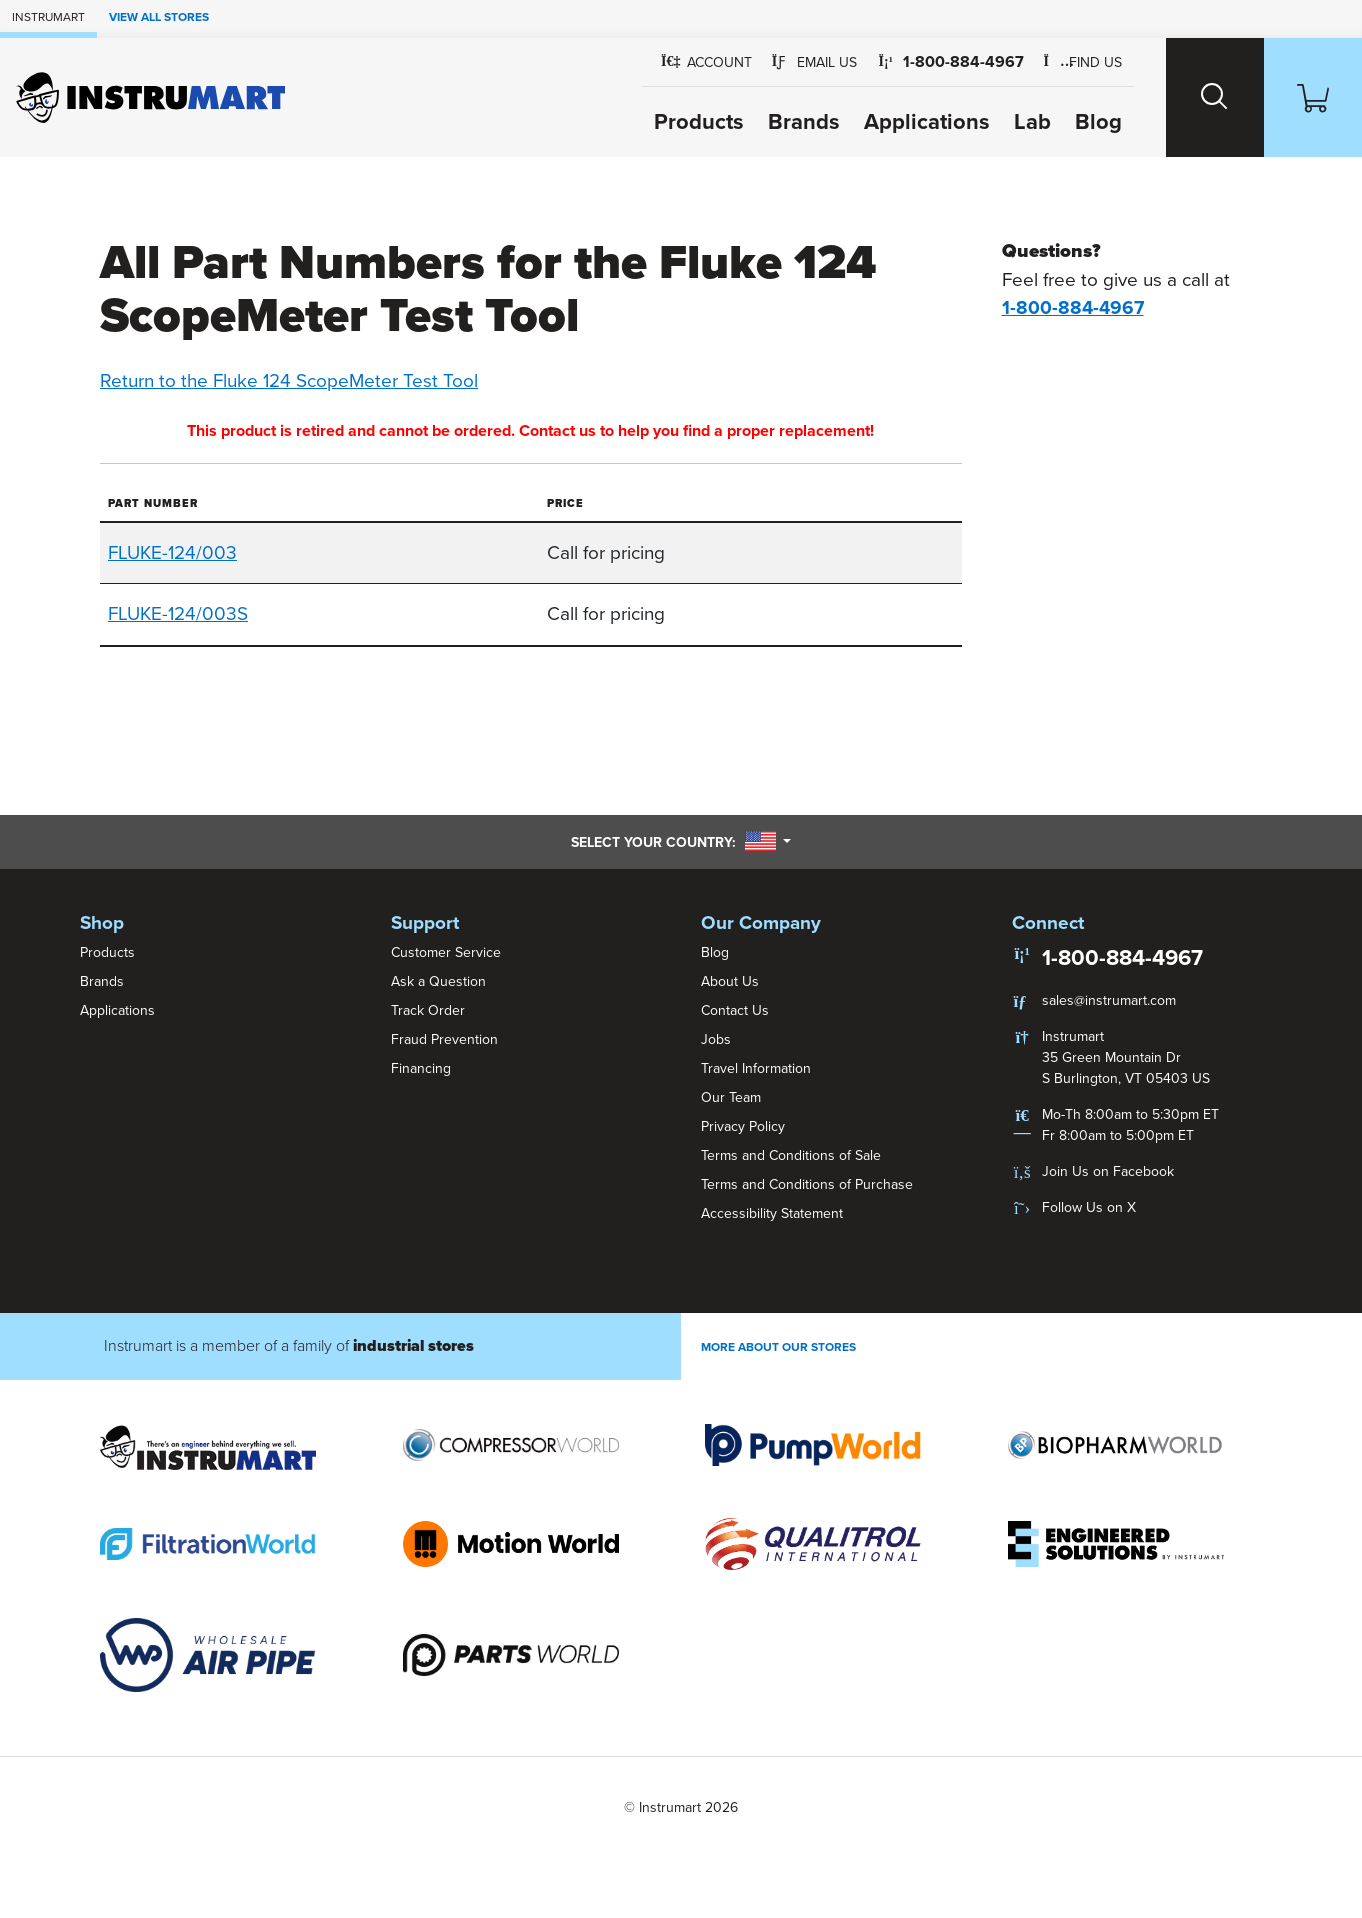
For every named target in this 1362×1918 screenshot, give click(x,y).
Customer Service (446, 952)
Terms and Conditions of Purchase (807, 1184)
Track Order (428, 1010)
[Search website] (1215, 97)
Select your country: (681, 842)
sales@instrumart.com (1109, 1000)
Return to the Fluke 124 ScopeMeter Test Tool (289, 381)
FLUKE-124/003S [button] (178, 614)
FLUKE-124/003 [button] (172, 553)
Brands (804, 122)
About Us (730, 981)
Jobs (716, 1039)
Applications (927, 122)
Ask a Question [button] (438, 981)
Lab (1032, 122)
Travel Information (756, 1068)
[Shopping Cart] (1313, 97)
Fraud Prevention (444, 1039)
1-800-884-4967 (1122, 958)
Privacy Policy (743, 1126)
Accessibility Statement (772, 1213)
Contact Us (735, 1010)
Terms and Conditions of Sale (791, 1155)
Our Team (731, 1097)
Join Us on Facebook (1108, 1171)
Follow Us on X (1089, 1207)
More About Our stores (778, 1347)
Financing (421, 1068)
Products (699, 122)
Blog (1098, 122)
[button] (815, 62)
